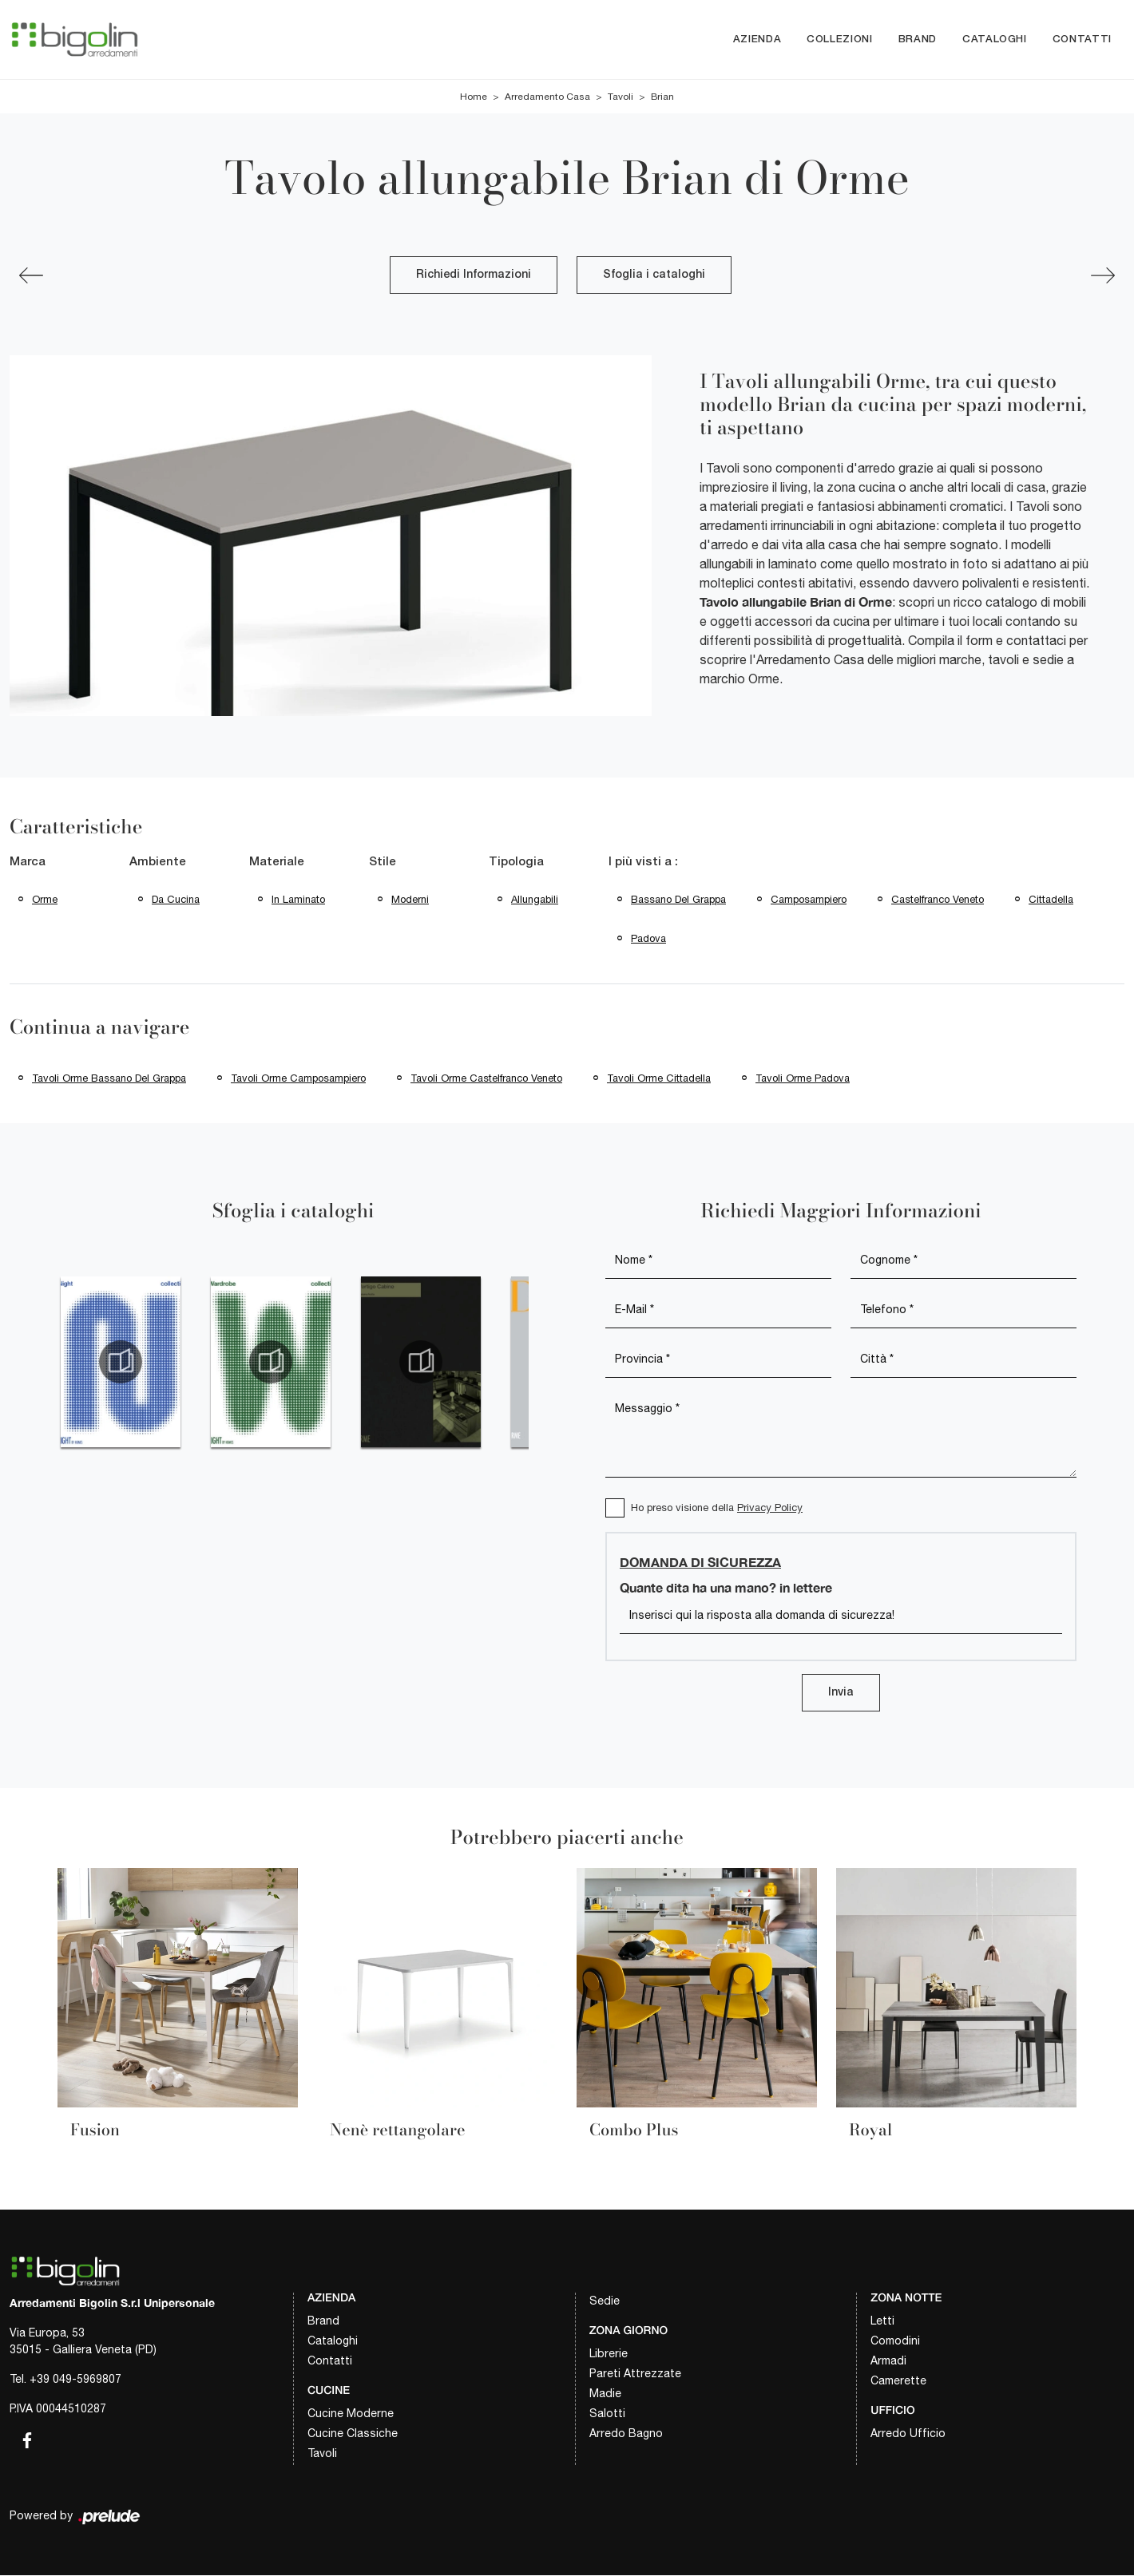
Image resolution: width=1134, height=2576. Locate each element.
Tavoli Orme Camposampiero (298, 1078)
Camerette (898, 2381)
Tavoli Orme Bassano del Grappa (109, 1078)
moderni (410, 899)
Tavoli (620, 97)
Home (473, 97)
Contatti (1082, 39)
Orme (44, 899)
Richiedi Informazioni (473, 276)
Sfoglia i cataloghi (654, 276)
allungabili (534, 899)
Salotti (607, 2414)
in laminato (298, 899)
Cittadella (1051, 899)
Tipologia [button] (516, 863)
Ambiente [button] (157, 863)
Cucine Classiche (352, 2433)
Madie (605, 2394)
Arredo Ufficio (908, 2433)
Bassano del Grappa (678, 899)
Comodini (895, 2341)
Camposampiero (809, 899)
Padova (648, 938)
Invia (841, 1693)
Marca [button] (28, 863)
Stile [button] (382, 863)
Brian (662, 97)
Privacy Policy (770, 1508)
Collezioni (840, 39)
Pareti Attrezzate (635, 2374)
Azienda (757, 39)
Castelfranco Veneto (937, 899)
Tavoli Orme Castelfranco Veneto (486, 1078)
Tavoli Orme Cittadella (659, 1078)
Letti (882, 2321)
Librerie (608, 2354)
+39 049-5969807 (75, 2379)
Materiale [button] (276, 863)
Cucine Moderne (350, 2413)
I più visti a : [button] (643, 863)
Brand (917, 39)
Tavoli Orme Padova (802, 1078)
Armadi (888, 2361)
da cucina (176, 899)
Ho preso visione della (717, 1508)
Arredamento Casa (547, 97)
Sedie (604, 2301)
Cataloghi (994, 39)
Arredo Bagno (626, 2434)
